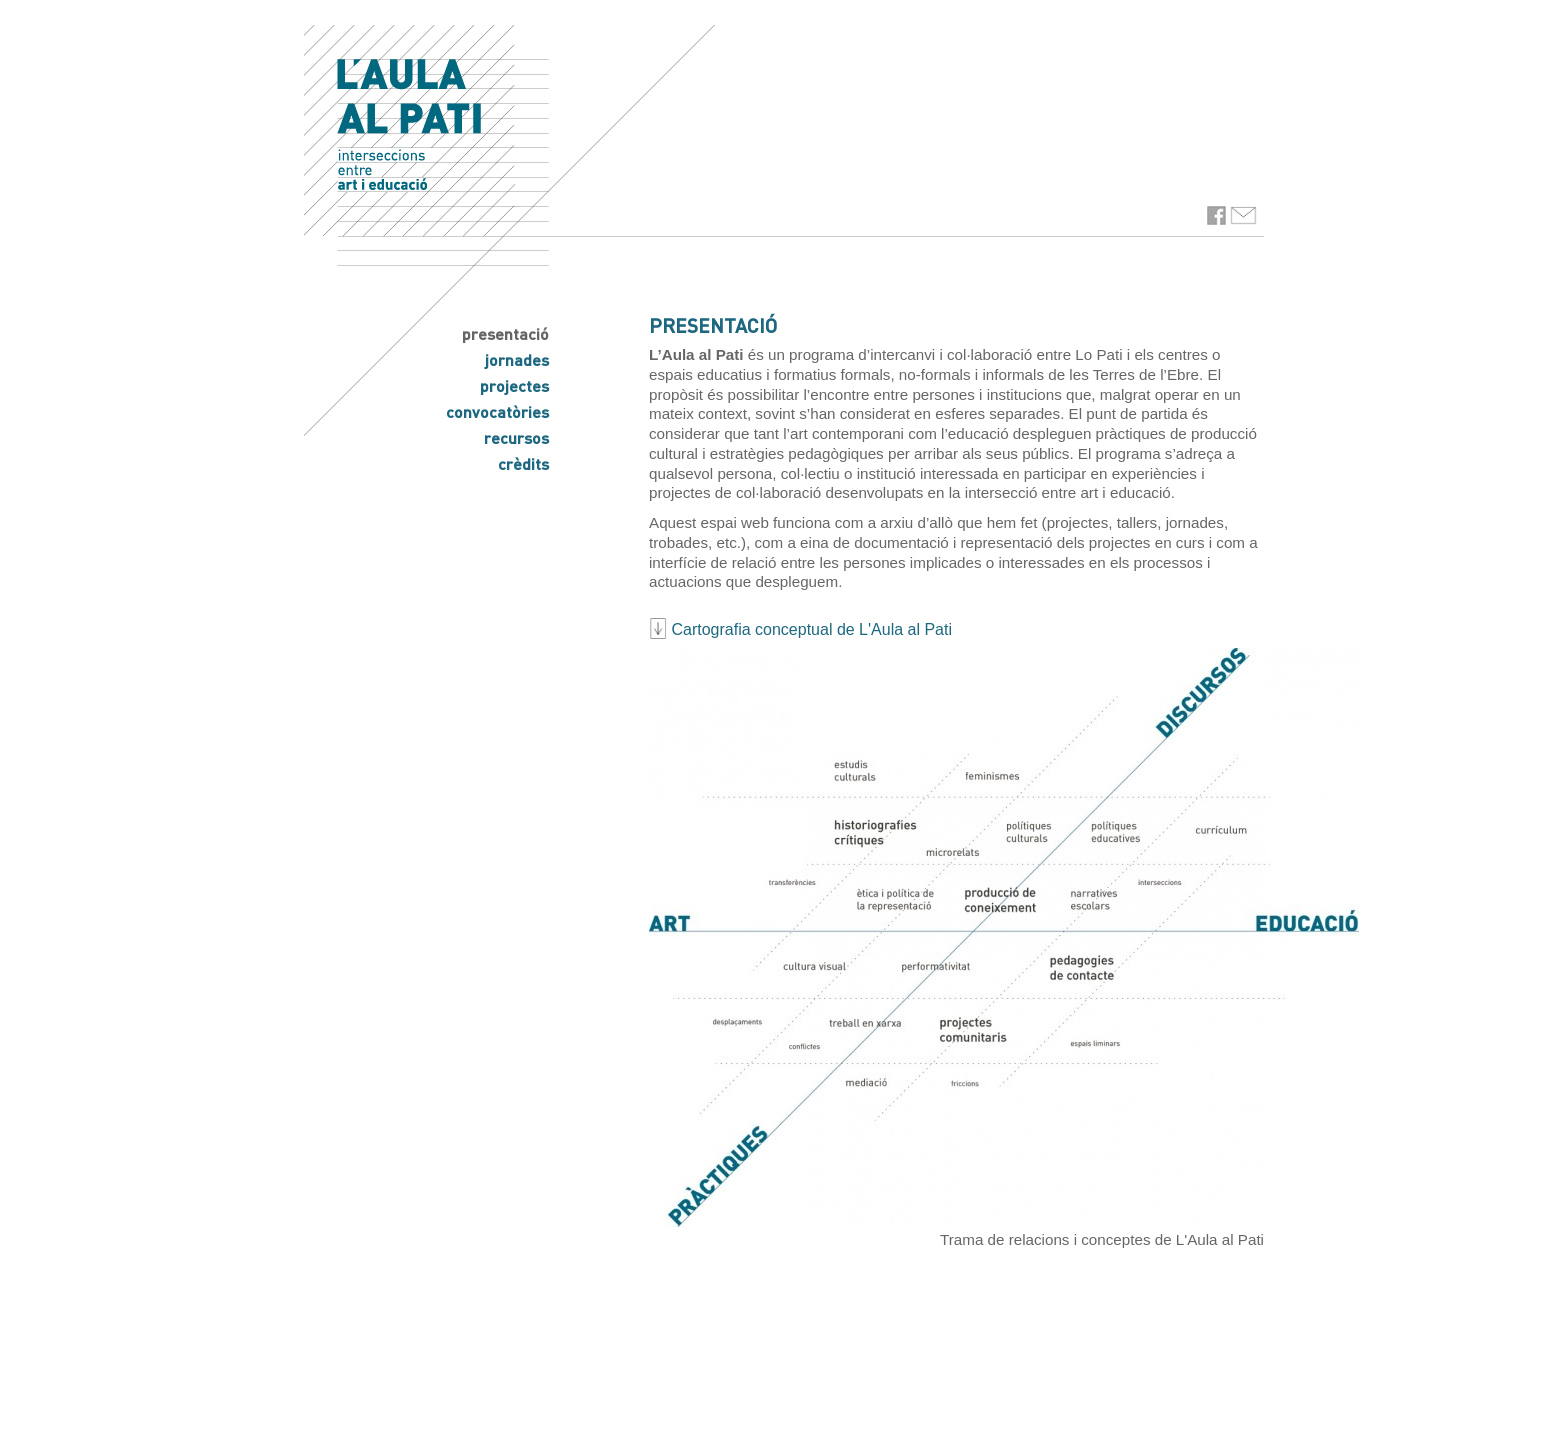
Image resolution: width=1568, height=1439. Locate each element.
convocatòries (497, 411)
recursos (516, 437)
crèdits (523, 463)
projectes (514, 385)
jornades (517, 359)
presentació (505, 333)
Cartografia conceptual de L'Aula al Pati (800, 629)
